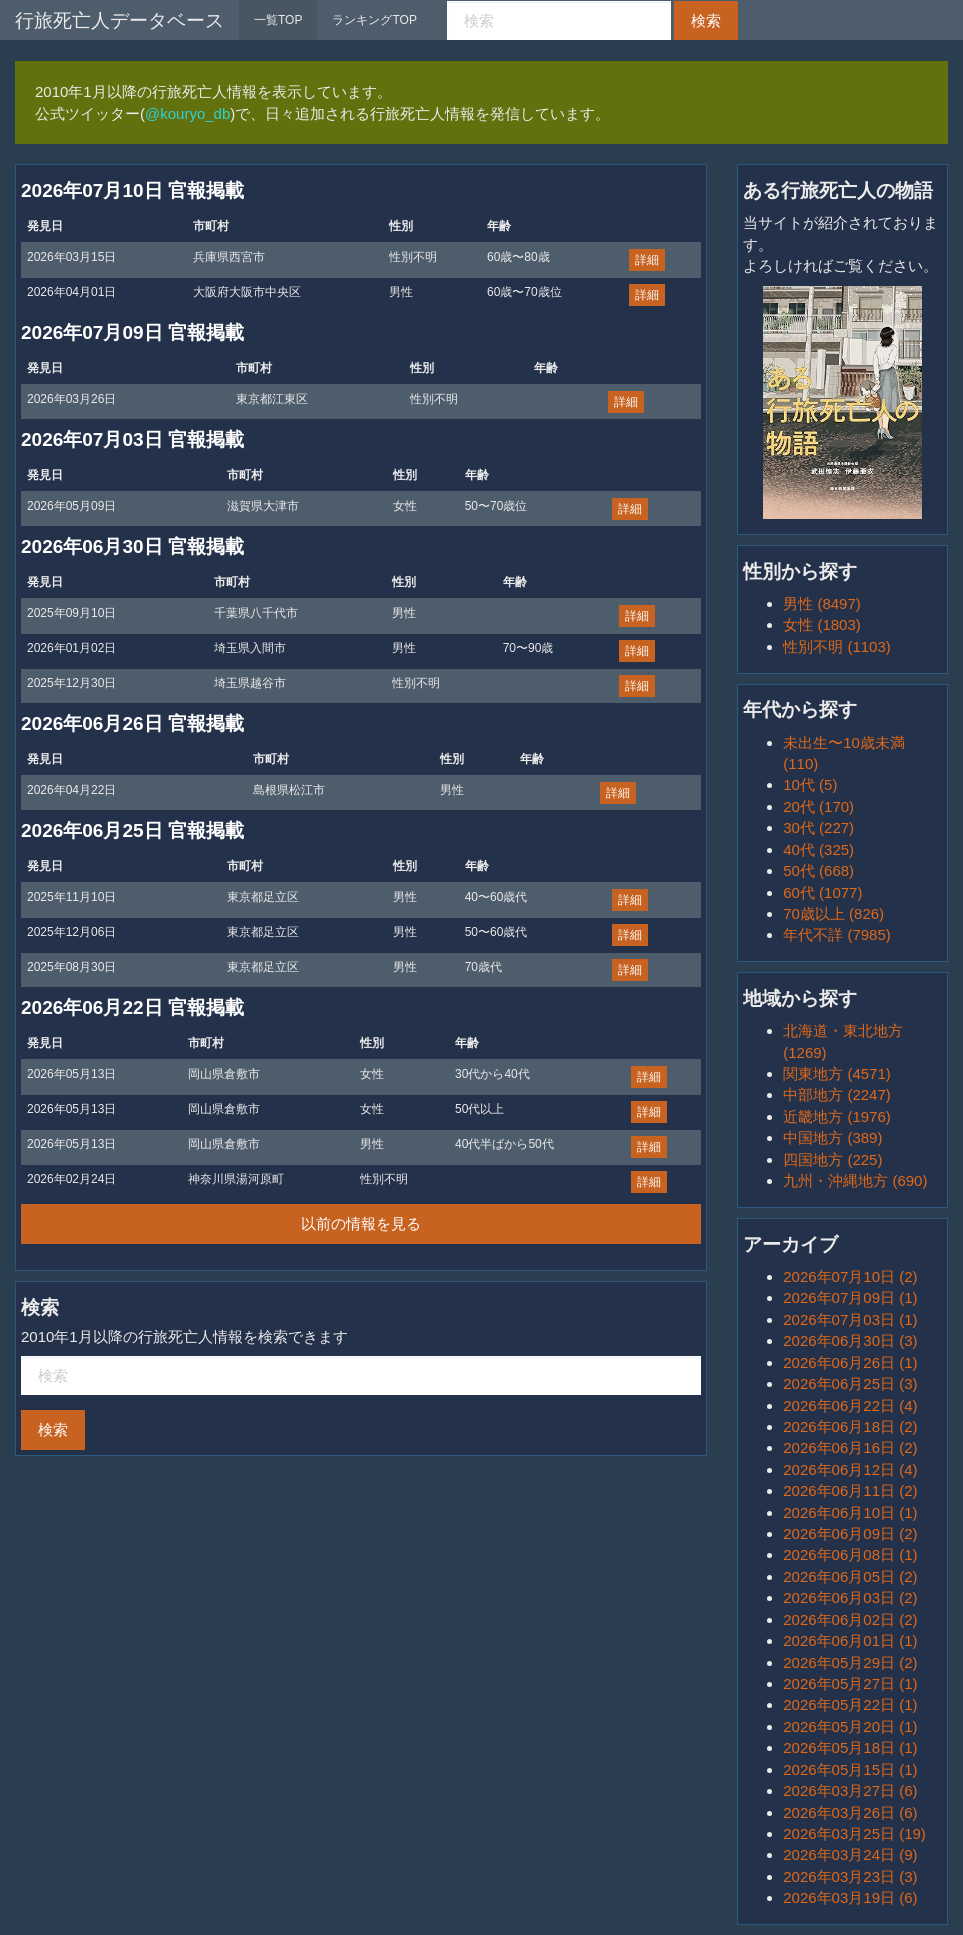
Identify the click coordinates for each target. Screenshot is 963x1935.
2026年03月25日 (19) (854, 1833)
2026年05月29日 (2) (850, 1662)
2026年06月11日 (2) (850, 1490)
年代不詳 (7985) (837, 934)
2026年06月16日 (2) (850, 1447)
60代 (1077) (822, 892)
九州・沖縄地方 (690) (855, 1180)
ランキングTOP (374, 20)
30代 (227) (818, 827)
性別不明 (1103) (837, 646)
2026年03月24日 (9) (850, 1854)
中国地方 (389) (832, 1137)
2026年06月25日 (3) (850, 1383)
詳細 (647, 260)
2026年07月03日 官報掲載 (132, 439)
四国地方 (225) (832, 1159)
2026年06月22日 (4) (850, 1405)
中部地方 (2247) (837, 1094)
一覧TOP (278, 20)
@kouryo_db (187, 113)
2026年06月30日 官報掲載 (132, 546)
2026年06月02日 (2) (850, 1619)
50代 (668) (818, 870)
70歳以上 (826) (833, 913)
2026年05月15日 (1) (850, 1769)
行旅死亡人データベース (119, 20)
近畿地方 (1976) (837, 1116)
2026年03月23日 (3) (850, 1876)
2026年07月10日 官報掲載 (132, 190)
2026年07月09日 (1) (850, 1297)
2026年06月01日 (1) (850, 1640)
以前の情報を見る (361, 1223)
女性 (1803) (822, 624)
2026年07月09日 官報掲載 (132, 332)
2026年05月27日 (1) (850, 1683)
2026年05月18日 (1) (850, 1747)
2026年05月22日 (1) (850, 1704)
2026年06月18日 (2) (850, 1426)
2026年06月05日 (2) (850, 1576)
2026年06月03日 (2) (850, 1597)
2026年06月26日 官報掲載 (132, 723)
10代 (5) (810, 784)
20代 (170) (818, 806)
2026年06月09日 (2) (850, 1533)
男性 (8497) (822, 603)
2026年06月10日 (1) (850, 1512)
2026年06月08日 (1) (850, 1554)
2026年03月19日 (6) (850, 1897)
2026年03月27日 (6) (850, 1790)
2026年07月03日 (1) (850, 1319)
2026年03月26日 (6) (850, 1812)
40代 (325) (818, 849)
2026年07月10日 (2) (850, 1276)
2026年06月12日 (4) (850, 1469)
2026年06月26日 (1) (850, 1362)
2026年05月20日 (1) (850, 1726)
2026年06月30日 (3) (850, 1340)
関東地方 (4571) (837, 1073)
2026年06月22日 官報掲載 (132, 1007)
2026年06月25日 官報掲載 (132, 830)
